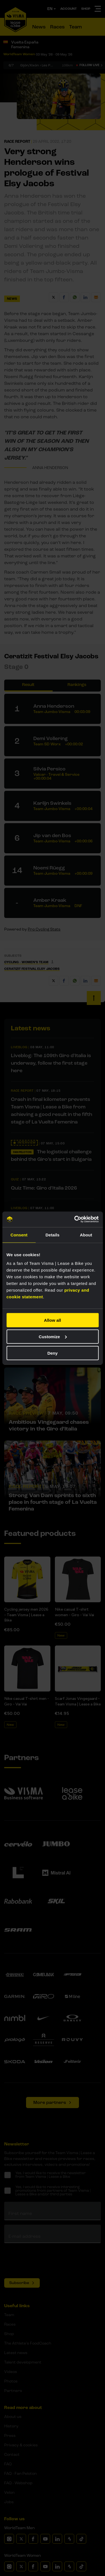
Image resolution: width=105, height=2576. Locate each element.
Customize (53, 1336)
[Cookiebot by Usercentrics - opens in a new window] (75, 1219)
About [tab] (86, 1234)
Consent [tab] (18, 1234)
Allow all (52, 1320)
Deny (52, 1352)
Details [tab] (53, 1234)
